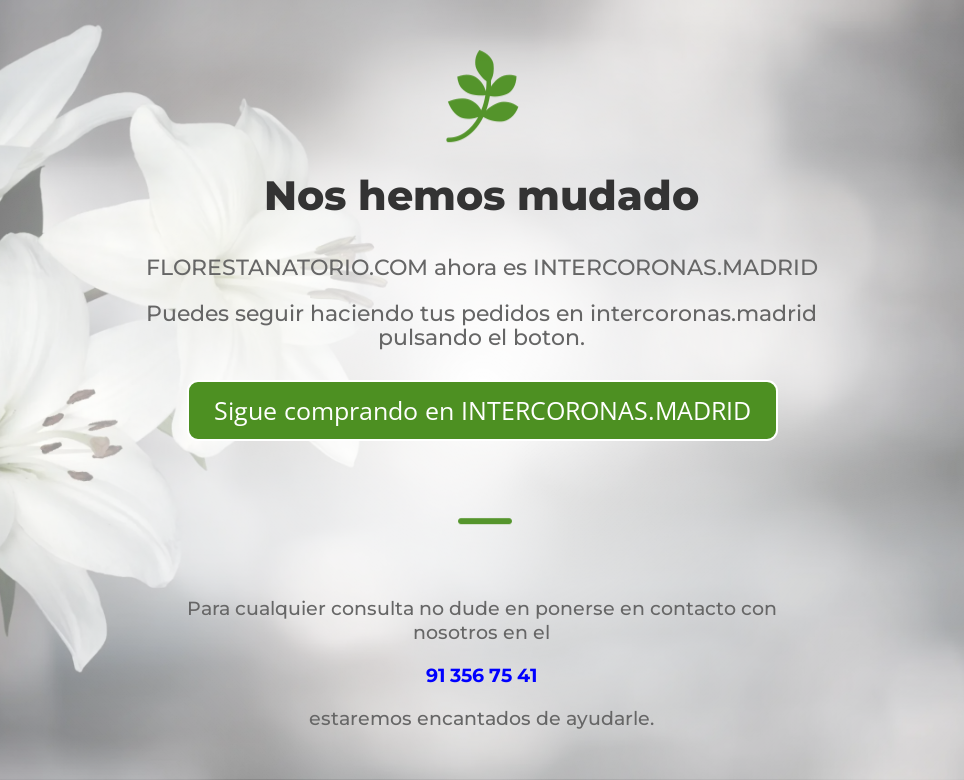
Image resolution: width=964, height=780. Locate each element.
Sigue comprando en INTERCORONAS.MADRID (482, 410)
